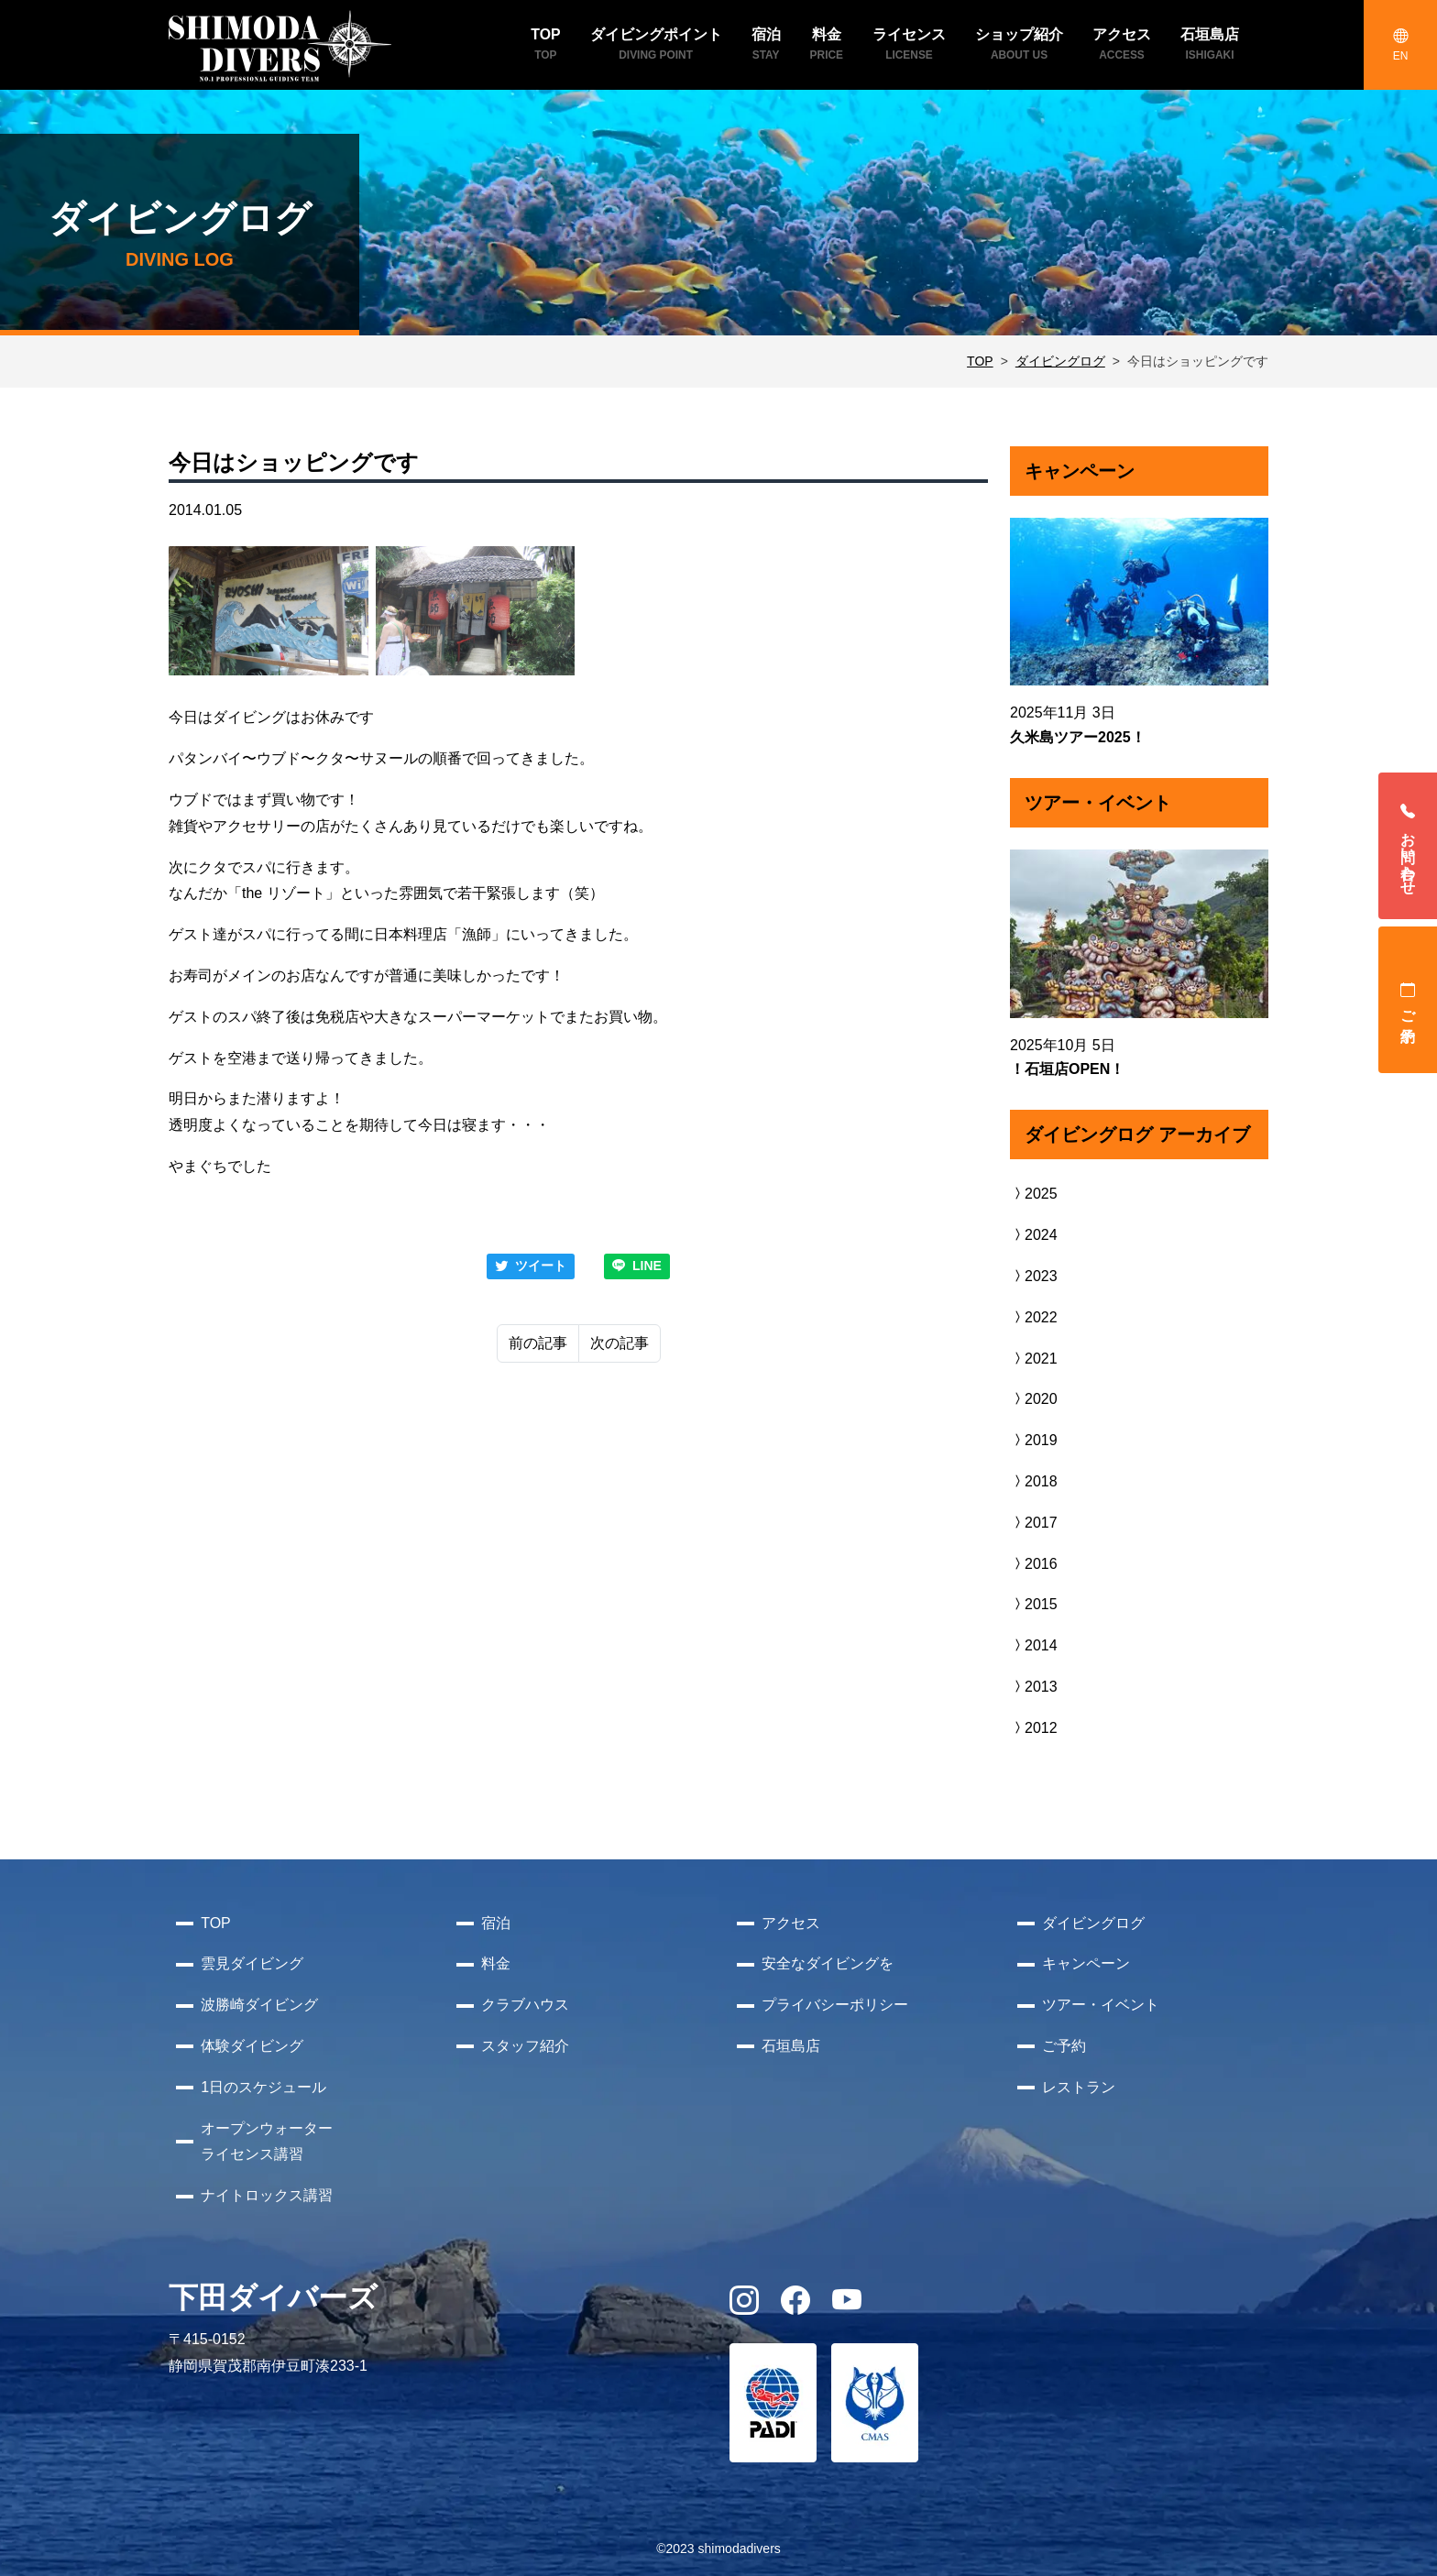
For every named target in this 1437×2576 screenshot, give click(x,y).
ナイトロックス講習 (267, 2195)
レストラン (1078, 2087)
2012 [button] (1034, 1728)
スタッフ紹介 (525, 2046)
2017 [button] (1034, 1522)
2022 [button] (1034, 1317)
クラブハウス (525, 2004)
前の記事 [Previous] (538, 1343)
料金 (495, 1963)
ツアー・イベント (1100, 2004)
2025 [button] (1034, 1193)
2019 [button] (1034, 1440)
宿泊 (495, 1923)
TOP (980, 361)
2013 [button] (1034, 1686)
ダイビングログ (1060, 361)
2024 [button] (1034, 1235)
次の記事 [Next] (619, 1343)
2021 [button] (1034, 1358)
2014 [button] (1034, 1645)
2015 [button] (1034, 1604)
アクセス (791, 1923)
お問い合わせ (1408, 846)
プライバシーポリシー (835, 2004)
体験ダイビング (252, 2046)
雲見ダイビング (252, 1963)
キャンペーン (1086, 1963)
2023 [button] (1034, 1276)
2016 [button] (1034, 1564)
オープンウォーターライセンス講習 (267, 2142)
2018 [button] (1034, 1481)
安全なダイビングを (828, 1963)
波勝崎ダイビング (259, 2004)
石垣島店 (791, 2046)
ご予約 (1408, 999)
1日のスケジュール (263, 2087)
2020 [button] (1034, 1399)
